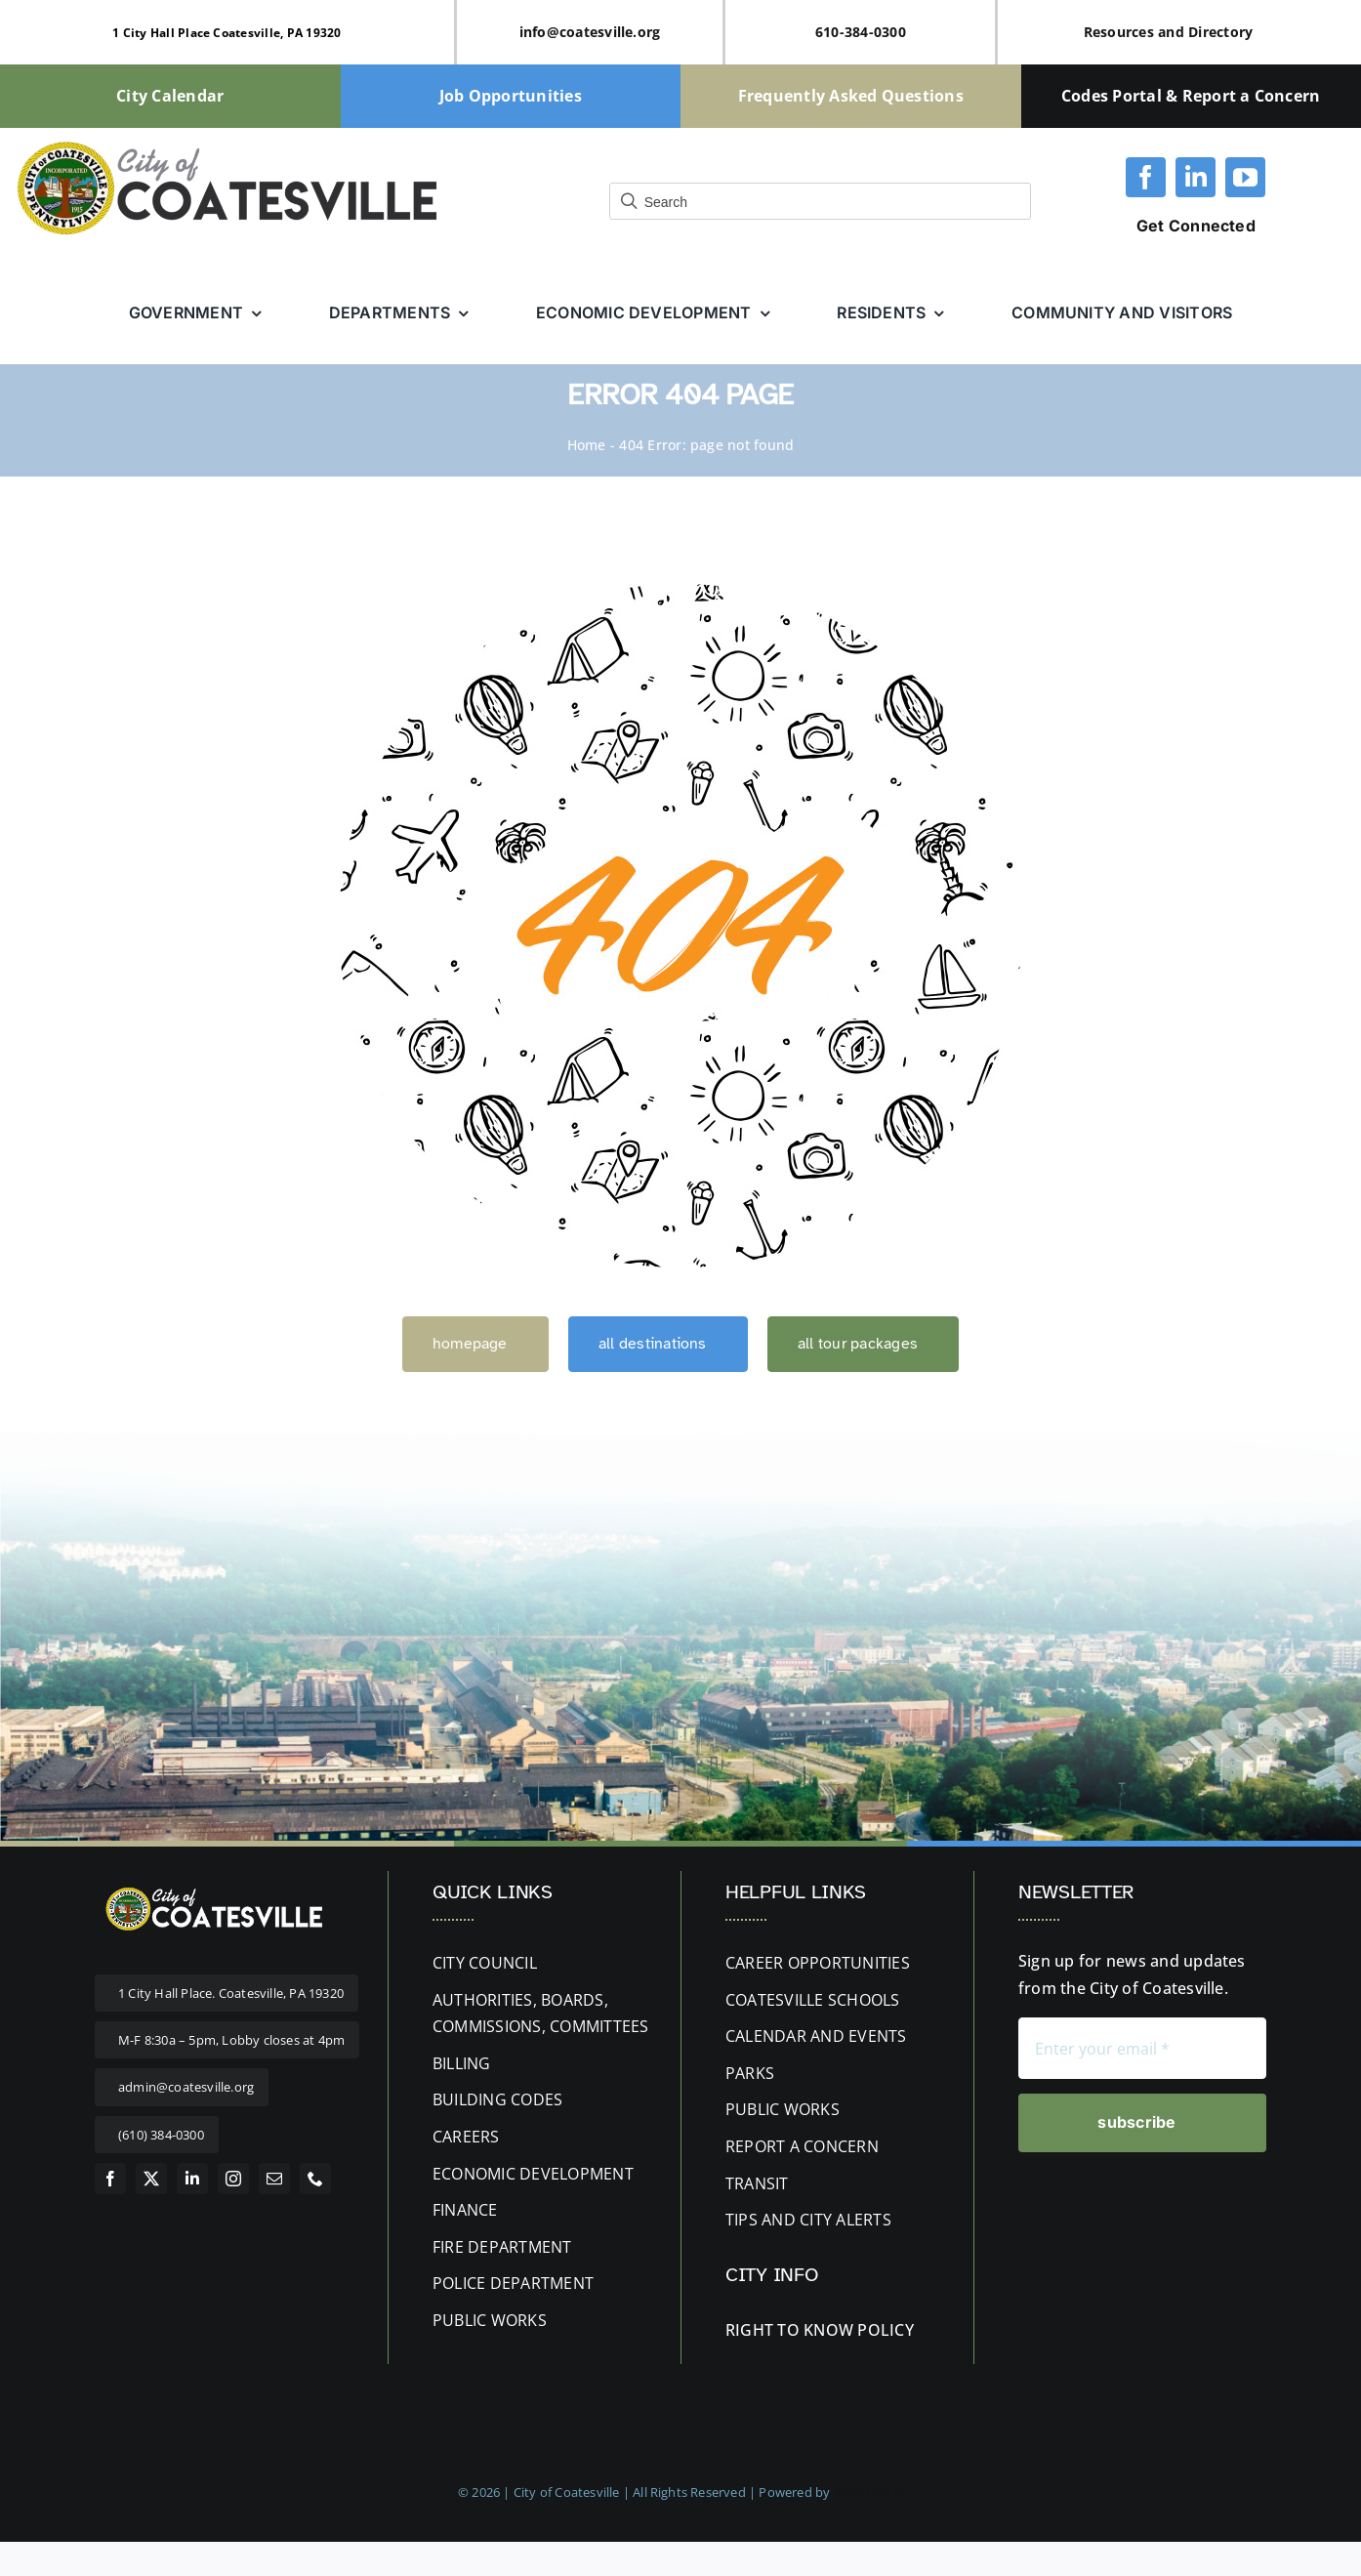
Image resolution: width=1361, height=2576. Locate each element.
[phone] (315, 2178)
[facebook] (1146, 177)
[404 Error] (680, 591)
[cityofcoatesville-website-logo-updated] (227, 145)
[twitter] (151, 2178)
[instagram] (233, 2178)
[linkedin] (1195, 177)
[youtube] (1245, 177)
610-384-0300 (860, 31)
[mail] (274, 2178)
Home (586, 445)
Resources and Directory (1169, 31)
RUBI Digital (868, 2492)
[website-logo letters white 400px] (212, 1888)
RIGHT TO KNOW (789, 2330)
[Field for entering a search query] (820, 201)
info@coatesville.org (590, 31)
